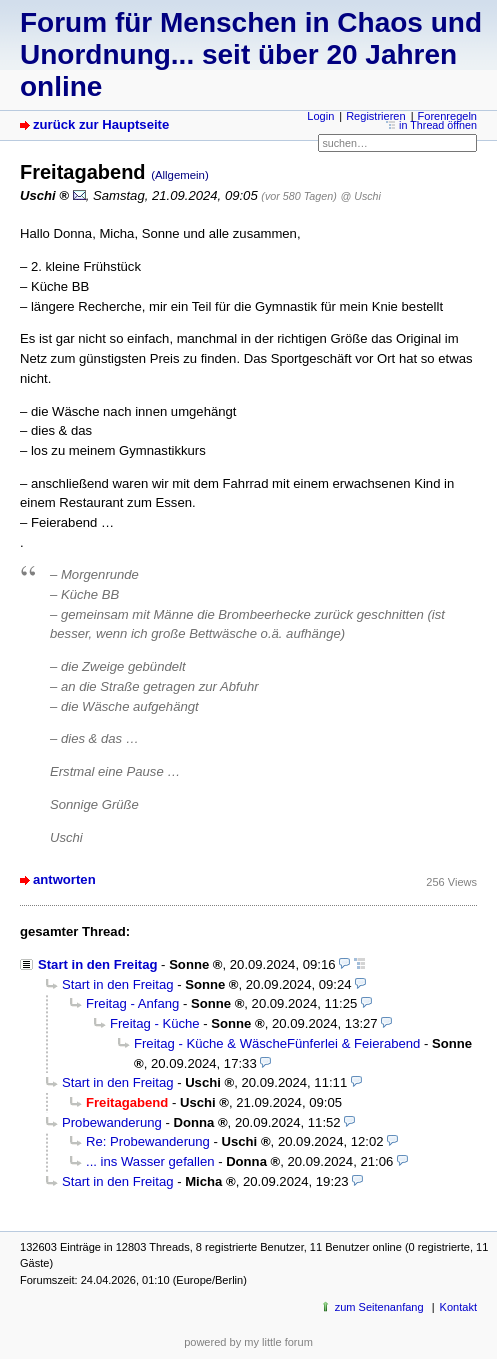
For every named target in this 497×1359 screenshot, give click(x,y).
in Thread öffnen (438, 125)
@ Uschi (361, 196)
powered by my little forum (248, 1342)
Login (320, 116)
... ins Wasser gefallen (150, 1161)
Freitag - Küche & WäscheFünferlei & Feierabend (277, 1043)
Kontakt (458, 1307)
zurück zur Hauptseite (101, 124)
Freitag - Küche (155, 1023)
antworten (64, 879)
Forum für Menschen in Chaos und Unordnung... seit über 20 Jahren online (251, 54)
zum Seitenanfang (379, 1307)
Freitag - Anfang (132, 1003)
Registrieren (375, 116)
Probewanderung (112, 1122)
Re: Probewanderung (148, 1141)
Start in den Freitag (97, 964)
